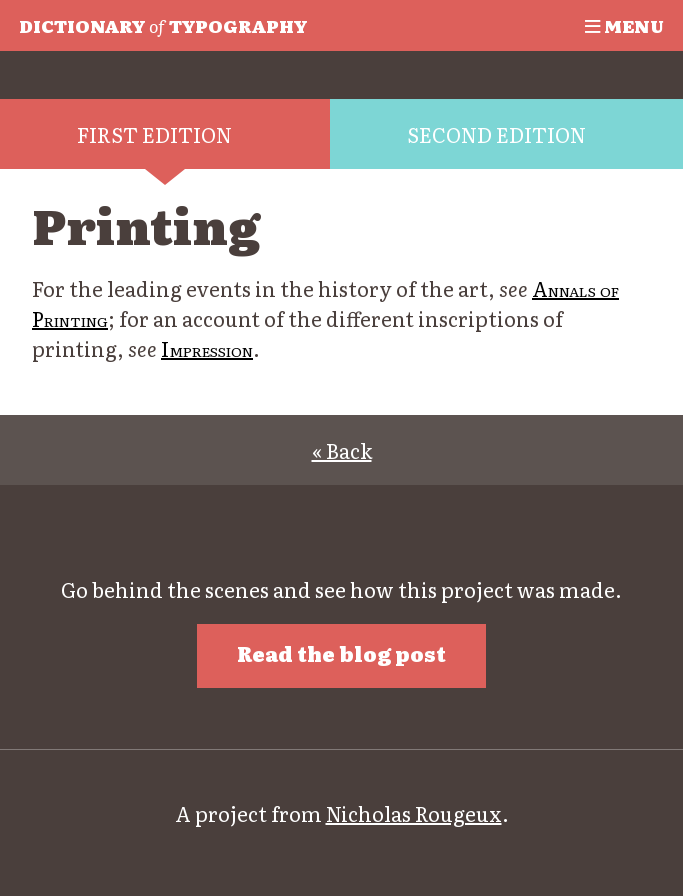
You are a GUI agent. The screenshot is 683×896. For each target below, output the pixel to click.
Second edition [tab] (496, 134)
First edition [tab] (154, 134)
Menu (624, 25)
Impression (207, 348)
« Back (342, 450)
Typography (163, 25)
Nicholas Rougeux (414, 813)
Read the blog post (341, 653)
